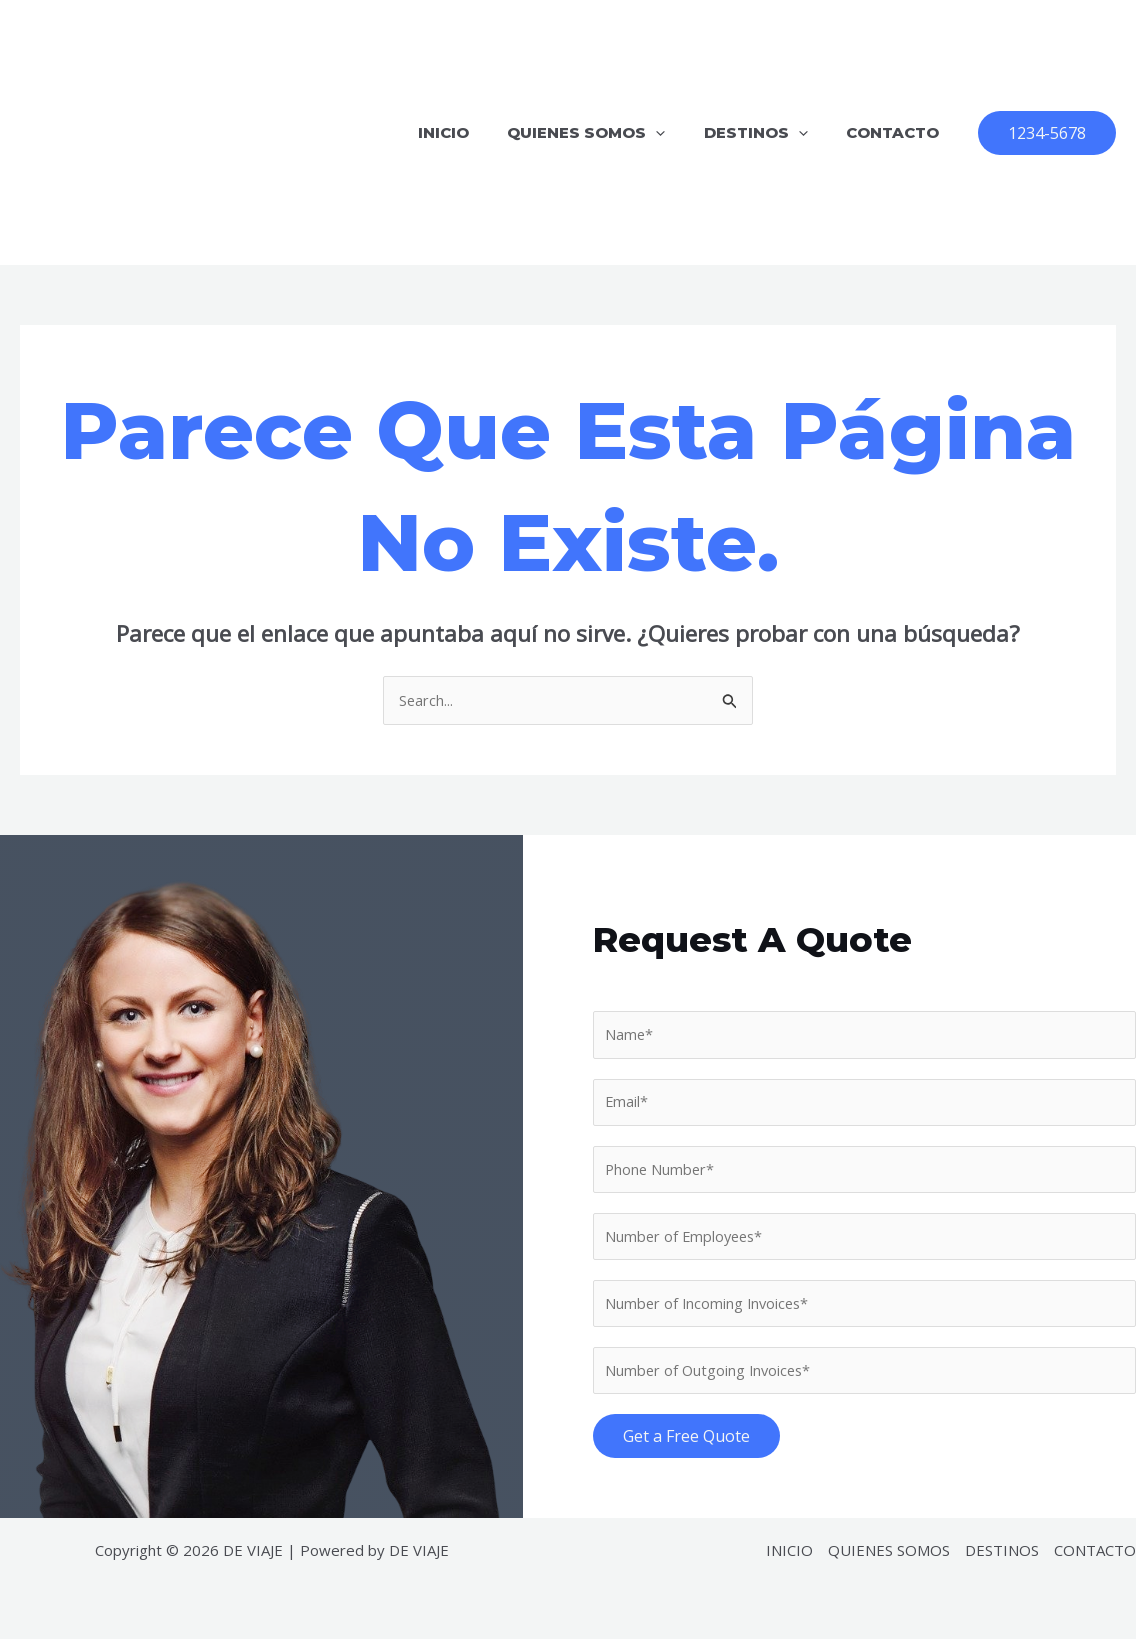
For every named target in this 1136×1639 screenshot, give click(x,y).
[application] (676, 132)
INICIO (472, 132)
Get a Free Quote (686, 1441)
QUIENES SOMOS (607, 132)
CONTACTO (896, 132)
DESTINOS (768, 132)
